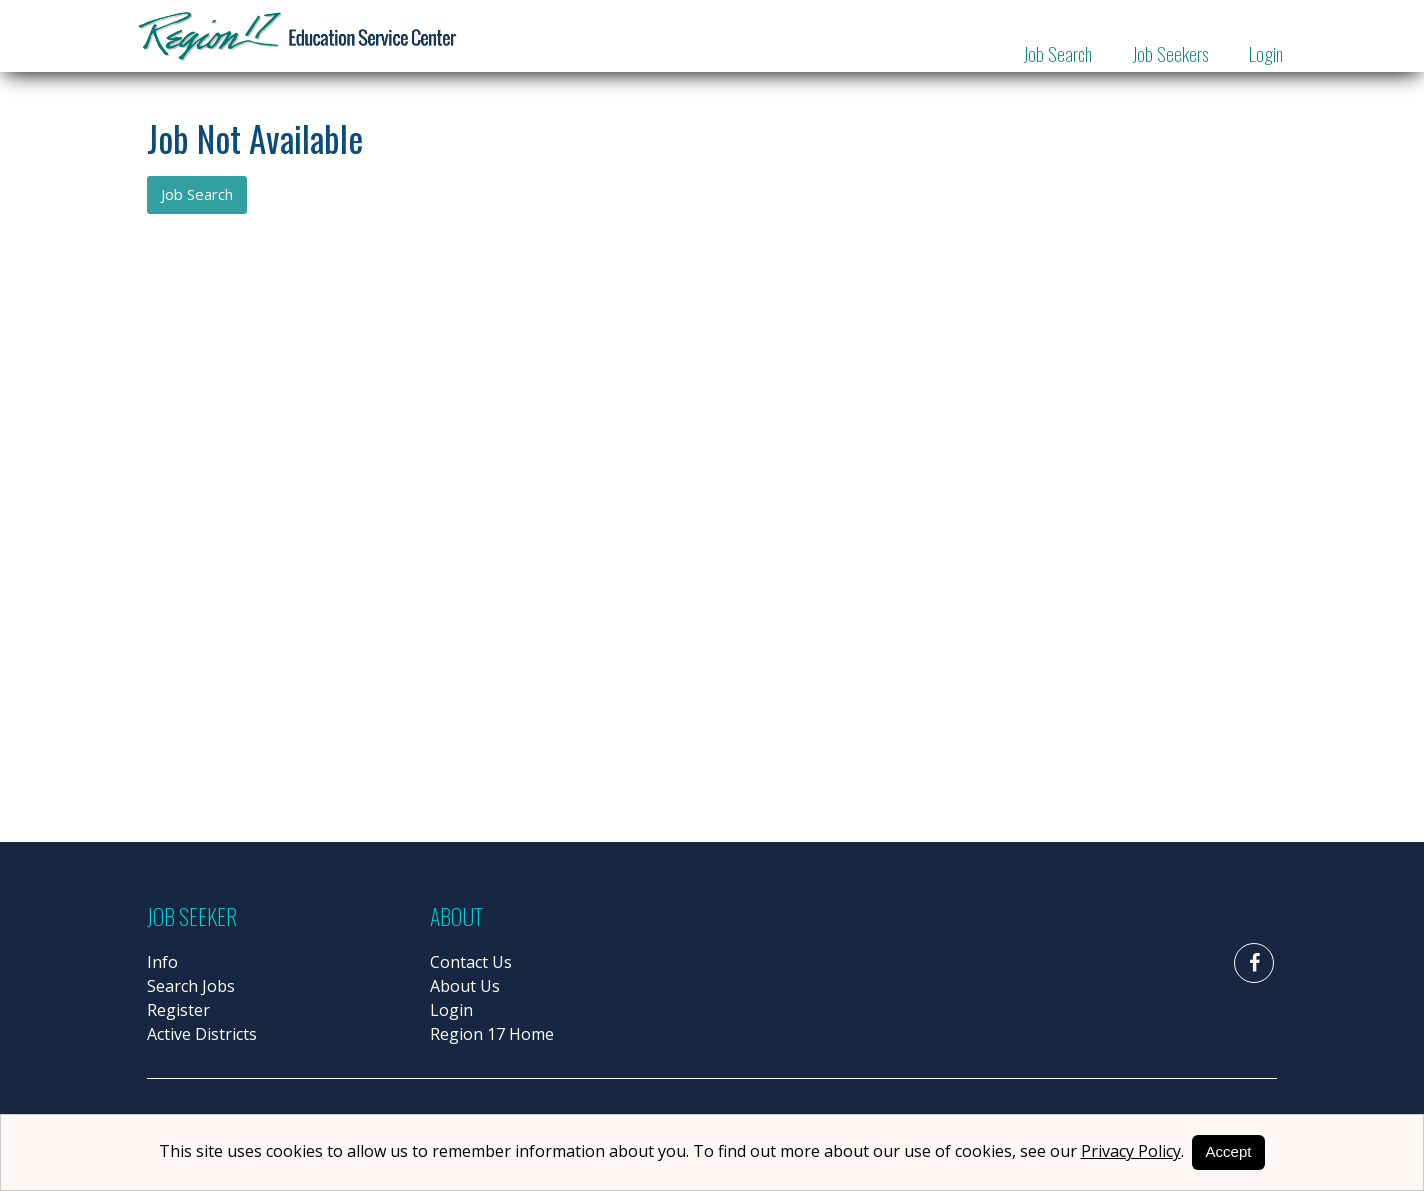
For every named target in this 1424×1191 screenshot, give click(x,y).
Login (1266, 53)
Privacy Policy (1131, 1151)
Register (178, 1010)
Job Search (1057, 53)
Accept (1229, 1151)
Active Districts (202, 1034)
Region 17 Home (492, 1034)
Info (162, 962)
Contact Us (471, 962)
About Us (465, 986)
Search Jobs (191, 986)
